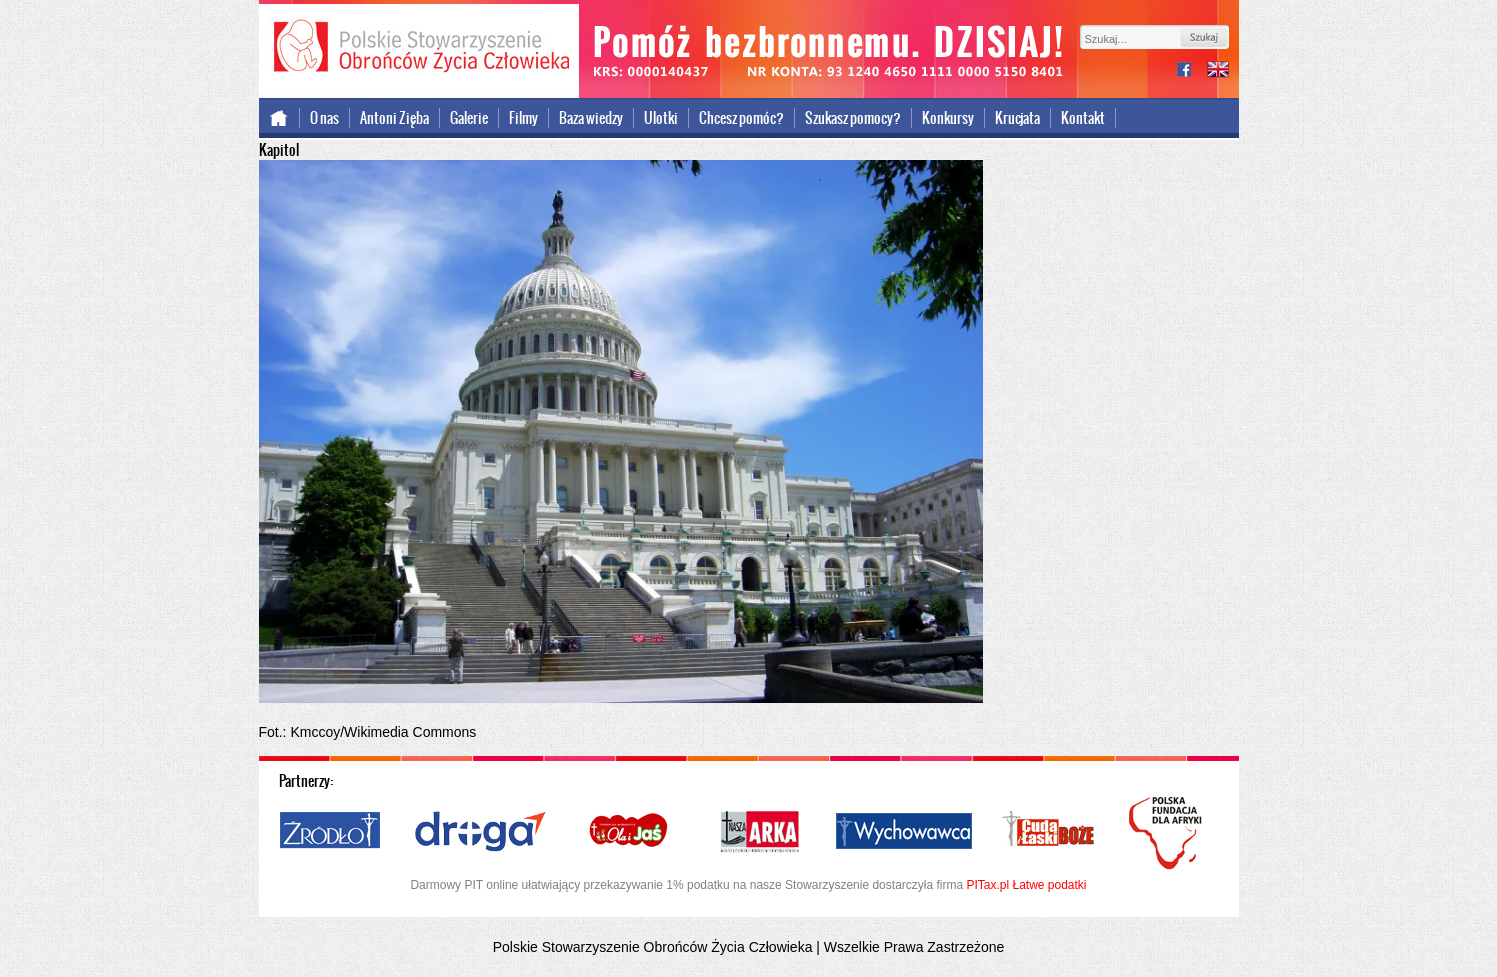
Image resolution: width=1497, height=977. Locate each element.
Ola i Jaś (630, 832)
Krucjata (1017, 118)
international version (1218, 71)
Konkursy (948, 118)
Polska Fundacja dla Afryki (1168, 833)
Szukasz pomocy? (853, 118)
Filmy (523, 118)
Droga (480, 832)
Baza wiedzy (591, 118)
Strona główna (279, 118)
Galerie (469, 118)
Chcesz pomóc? (741, 118)
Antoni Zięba (394, 118)
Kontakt (1083, 118)
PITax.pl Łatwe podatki (1026, 885)
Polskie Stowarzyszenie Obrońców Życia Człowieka (419, 48)
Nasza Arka (759, 832)
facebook (1192, 71)
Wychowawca (904, 832)
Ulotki (661, 118)
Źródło (331, 832)
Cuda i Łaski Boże (1049, 832)
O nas (324, 118)
